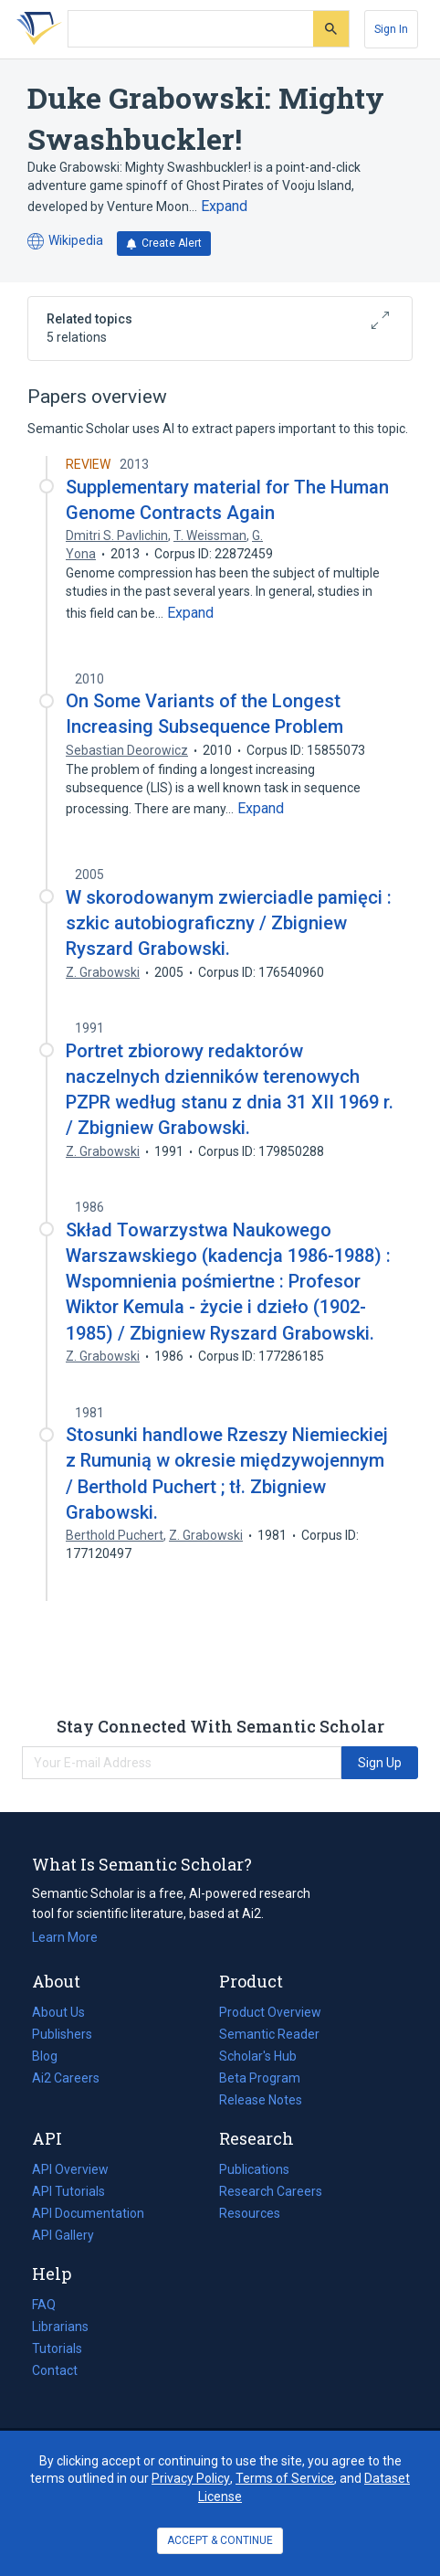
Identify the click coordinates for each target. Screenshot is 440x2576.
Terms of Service (285, 2478)
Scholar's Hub (258, 2056)
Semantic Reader (269, 2034)
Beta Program (259, 2078)
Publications (254, 2169)
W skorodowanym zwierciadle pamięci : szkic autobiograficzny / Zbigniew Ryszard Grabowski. (229, 922)
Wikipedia (65, 241)
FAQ (44, 2304)
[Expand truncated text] (224, 206)
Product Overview (270, 2012)
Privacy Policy (191, 2478)
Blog (52, 2056)
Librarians (60, 2326)
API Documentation (88, 2213)
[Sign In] (391, 29)
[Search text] (190, 29)
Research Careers (270, 2191)
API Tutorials (68, 2191)
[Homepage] (35, 29)
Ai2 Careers (66, 2078)
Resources (249, 2213)
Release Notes (260, 2100)
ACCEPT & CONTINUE (220, 2540)
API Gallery (63, 2235)
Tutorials (57, 2348)
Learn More (65, 1937)
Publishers (62, 2034)
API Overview (70, 2169)
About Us (58, 2012)
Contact (55, 2370)
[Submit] (331, 29)
